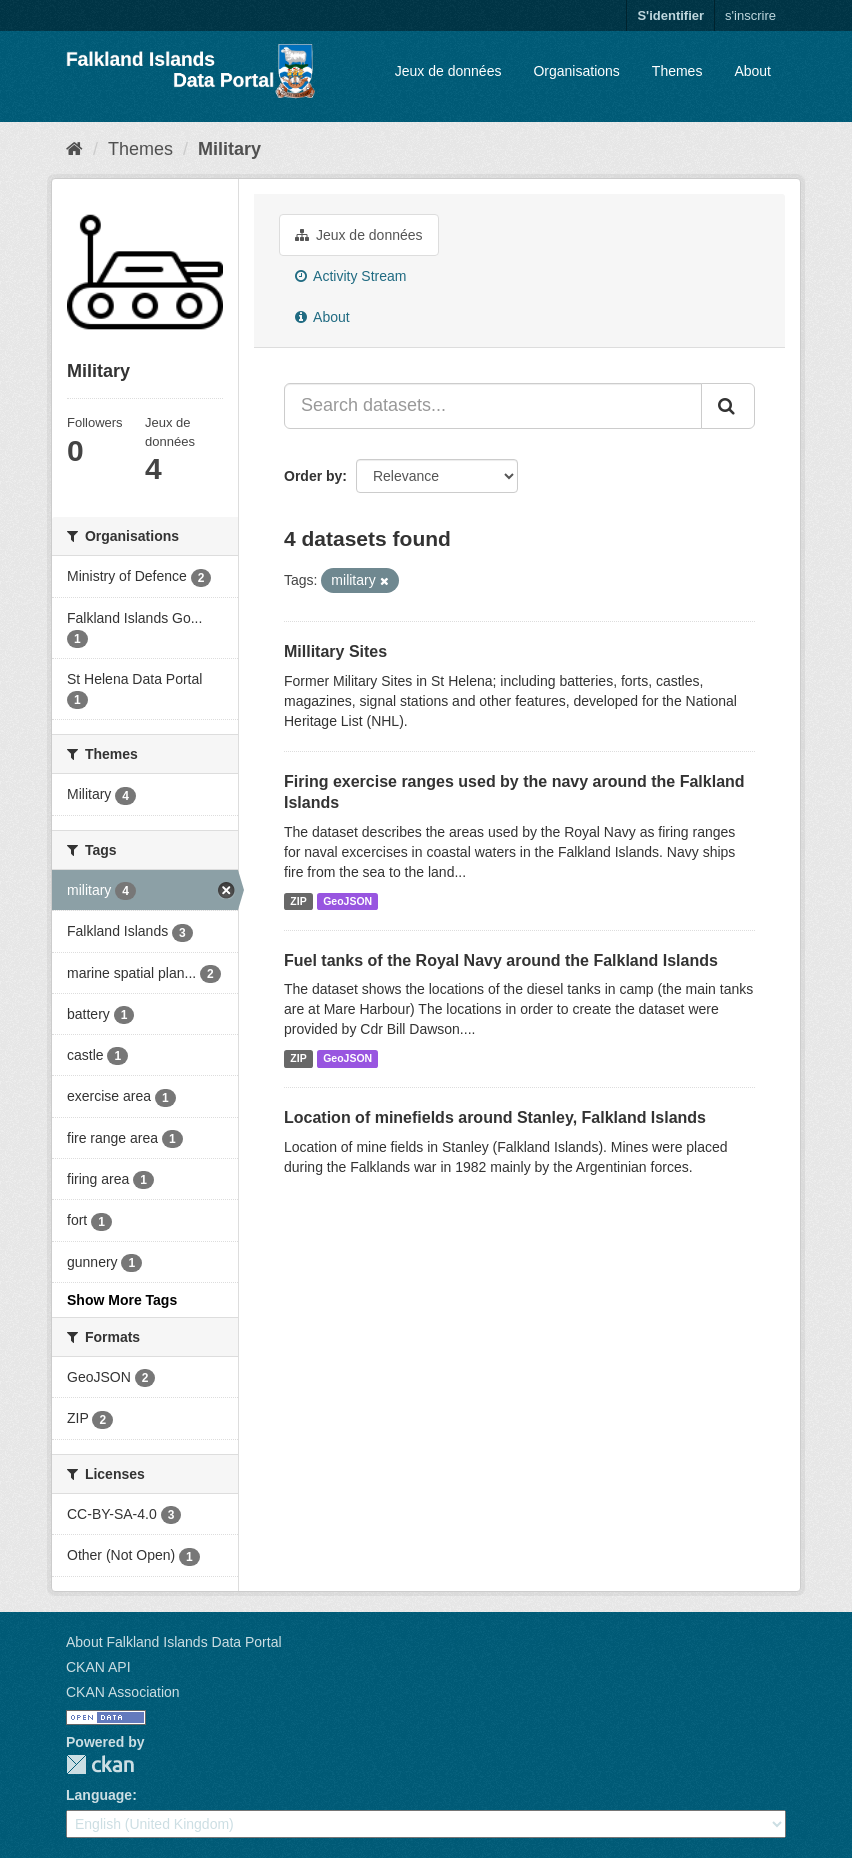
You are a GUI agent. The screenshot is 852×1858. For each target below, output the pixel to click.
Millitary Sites (335, 651)
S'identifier (670, 15)
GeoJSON (347, 901)
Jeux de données (448, 71)
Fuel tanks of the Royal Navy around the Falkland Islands (501, 960)
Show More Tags (122, 1300)
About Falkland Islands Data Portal (174, 1642)
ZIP (298, 901)
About (752, 71)
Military (229, 149)
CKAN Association (123, 1692)
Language (99, 1795)
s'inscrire (750, 15)
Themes (677, 71)
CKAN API (98, 1667)
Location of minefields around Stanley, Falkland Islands (495, 1117)
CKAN (100, 1764)
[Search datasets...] (493, 406)
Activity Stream (350, 276)
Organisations (576, 71)
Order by (313, 476)
